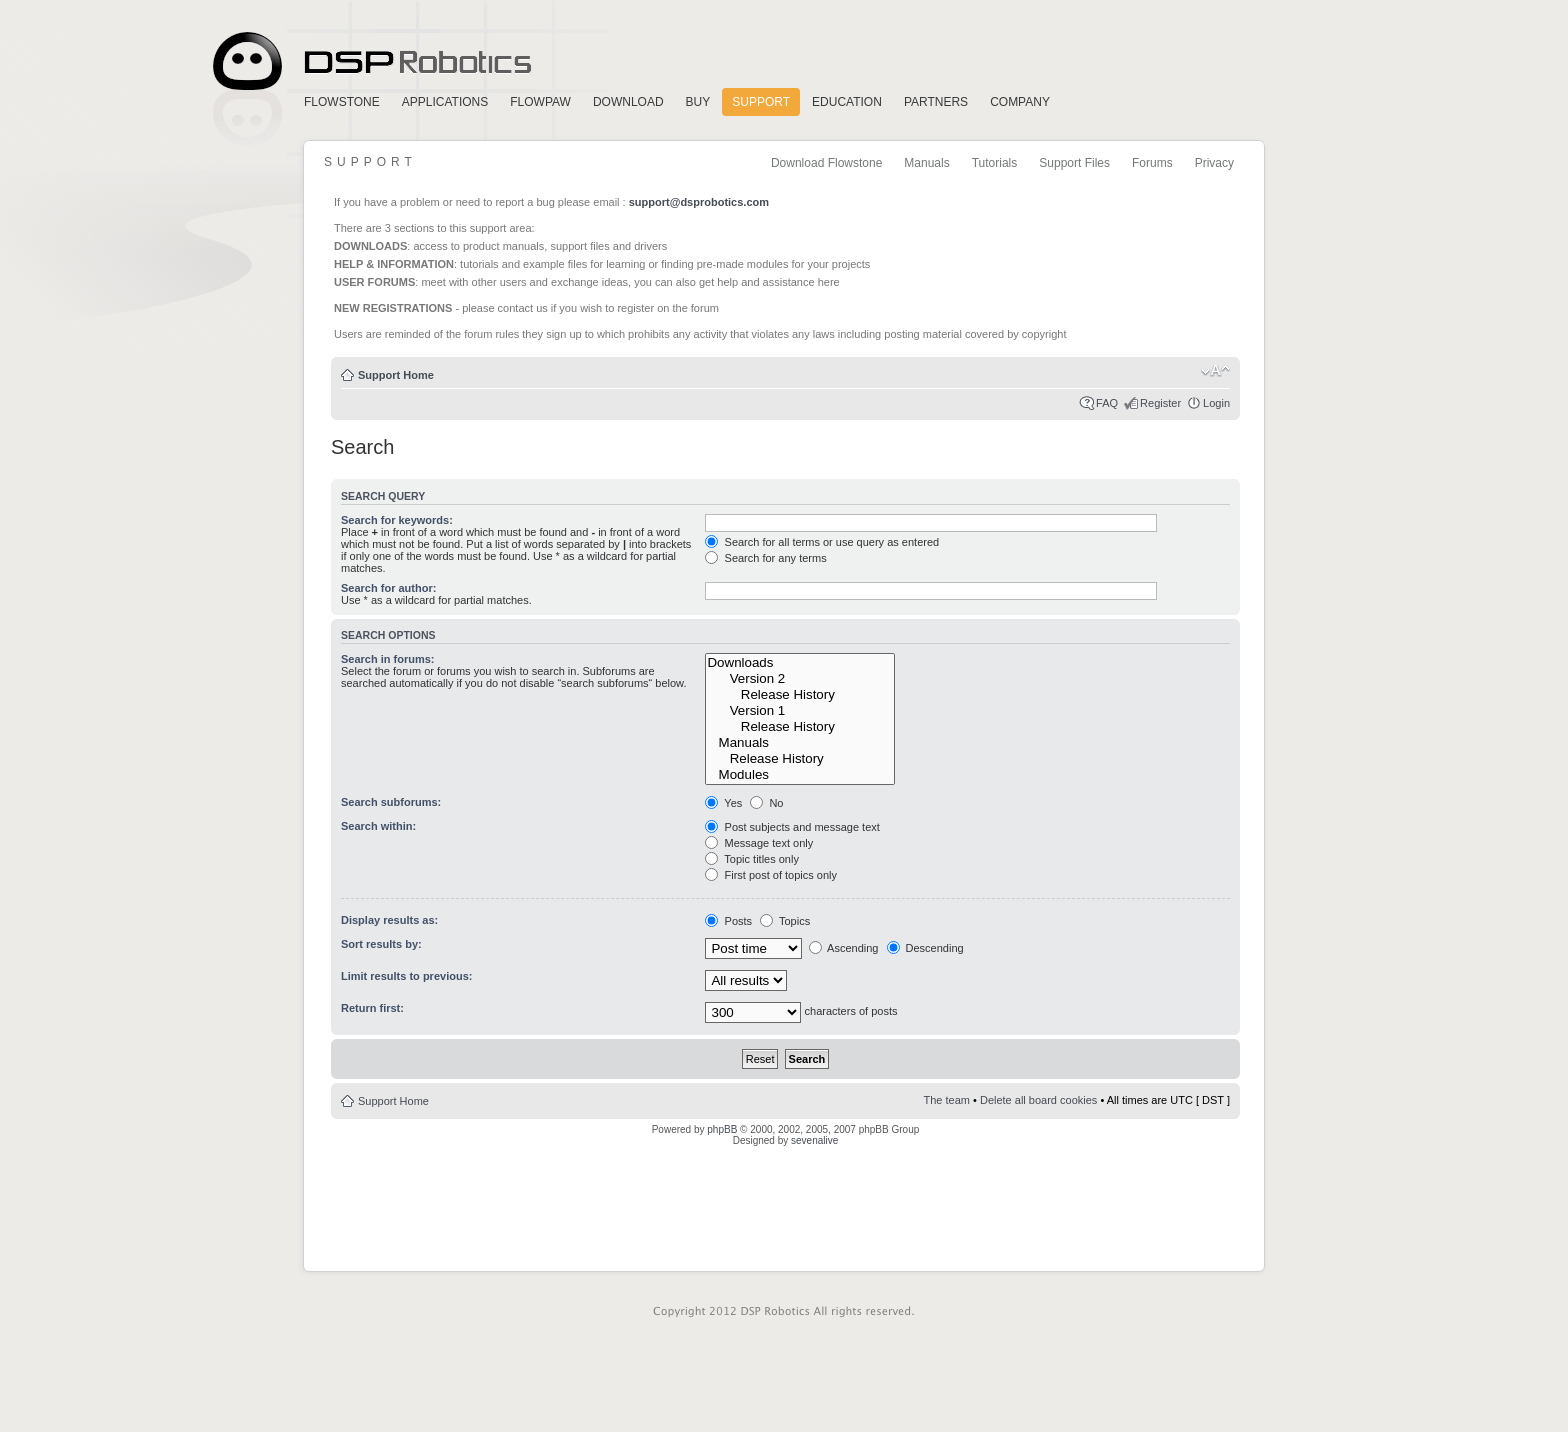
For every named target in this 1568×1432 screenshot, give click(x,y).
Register (1160, 403)
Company (1020, 102)
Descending (925, 948)
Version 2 (800, 679)
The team (947, 1100)
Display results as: (389, 920)
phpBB (722, 1129)
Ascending (844, 948)
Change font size (1215, 371)
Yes (723, 803)
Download (628, 102)
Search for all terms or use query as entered (822, 542)
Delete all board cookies (1038, 1100)
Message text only (759, 843)
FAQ (1107, 403)
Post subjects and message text (792, 827)
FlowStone (342, 102)
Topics (785, 921)
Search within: (378, 826)
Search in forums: (388, 659)
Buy (698, 102)
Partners (936, 102)
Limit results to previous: (406, 976)
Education (847, 102)
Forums (1152, 163)
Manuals (926, 163)
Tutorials (995, 163)
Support (761, 102)
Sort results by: (381, 944)
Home (369, 61)
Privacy (1214, 163)
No (766, 803)
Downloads (800, 663)
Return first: (372, 1008)
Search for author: (388, 588)
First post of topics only (771, 875)
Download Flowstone (826, 163)
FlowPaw (540, 102)
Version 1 (800, 711)
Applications (445, 102)
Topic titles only (751, 859)
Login (1216, 403)
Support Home (396, 375)
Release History (800, 695)
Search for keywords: (397, 520)
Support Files (1074, 163)
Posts (728, 921)
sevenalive (814, 1140)
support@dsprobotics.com (699, 202)
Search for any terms (765, 558)
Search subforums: (391, 802)
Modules (800, 775)
